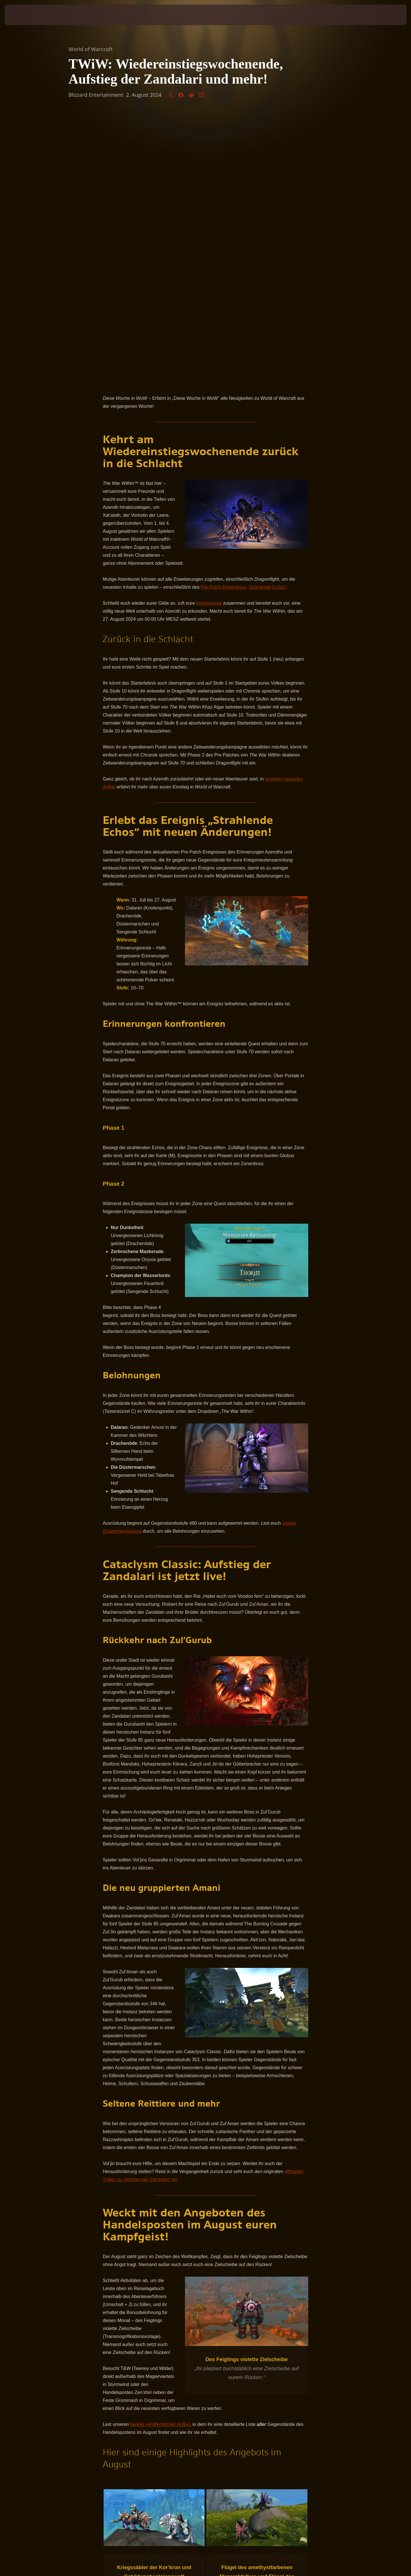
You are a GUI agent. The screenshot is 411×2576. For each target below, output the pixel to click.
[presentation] (26, 15)
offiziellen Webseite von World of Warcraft (161, 2369)
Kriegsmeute (209, 334)
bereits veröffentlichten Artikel (160, 2155)
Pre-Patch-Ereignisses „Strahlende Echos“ (244, 318)
